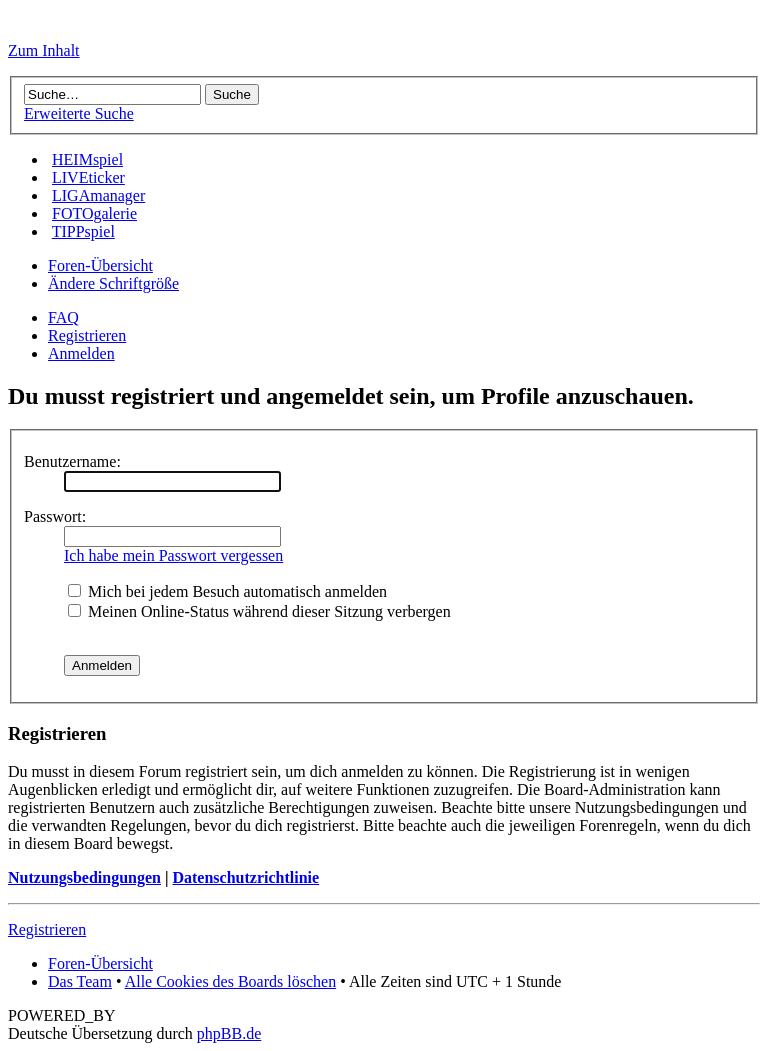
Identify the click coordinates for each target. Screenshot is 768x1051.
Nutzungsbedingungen (84, 877)
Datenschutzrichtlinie (245, 877)
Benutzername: (72, 461)
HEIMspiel (87, 159)
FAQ (63, 317)
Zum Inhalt (44, 50)
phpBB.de (229, 1033)
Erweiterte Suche (79, 113)
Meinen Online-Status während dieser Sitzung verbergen (259, 611)
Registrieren (87, 335)
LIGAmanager (98, 195)
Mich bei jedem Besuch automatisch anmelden (227, 591)
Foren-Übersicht (100, 265)
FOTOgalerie (94, 213)
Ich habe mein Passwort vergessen (173, 555)
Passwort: (55, 516)
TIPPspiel (83, 231)
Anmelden (81, 353)
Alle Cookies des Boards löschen (231, 981)
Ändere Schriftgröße (113, 283)
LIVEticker (88, 177)
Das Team (80, 981)
